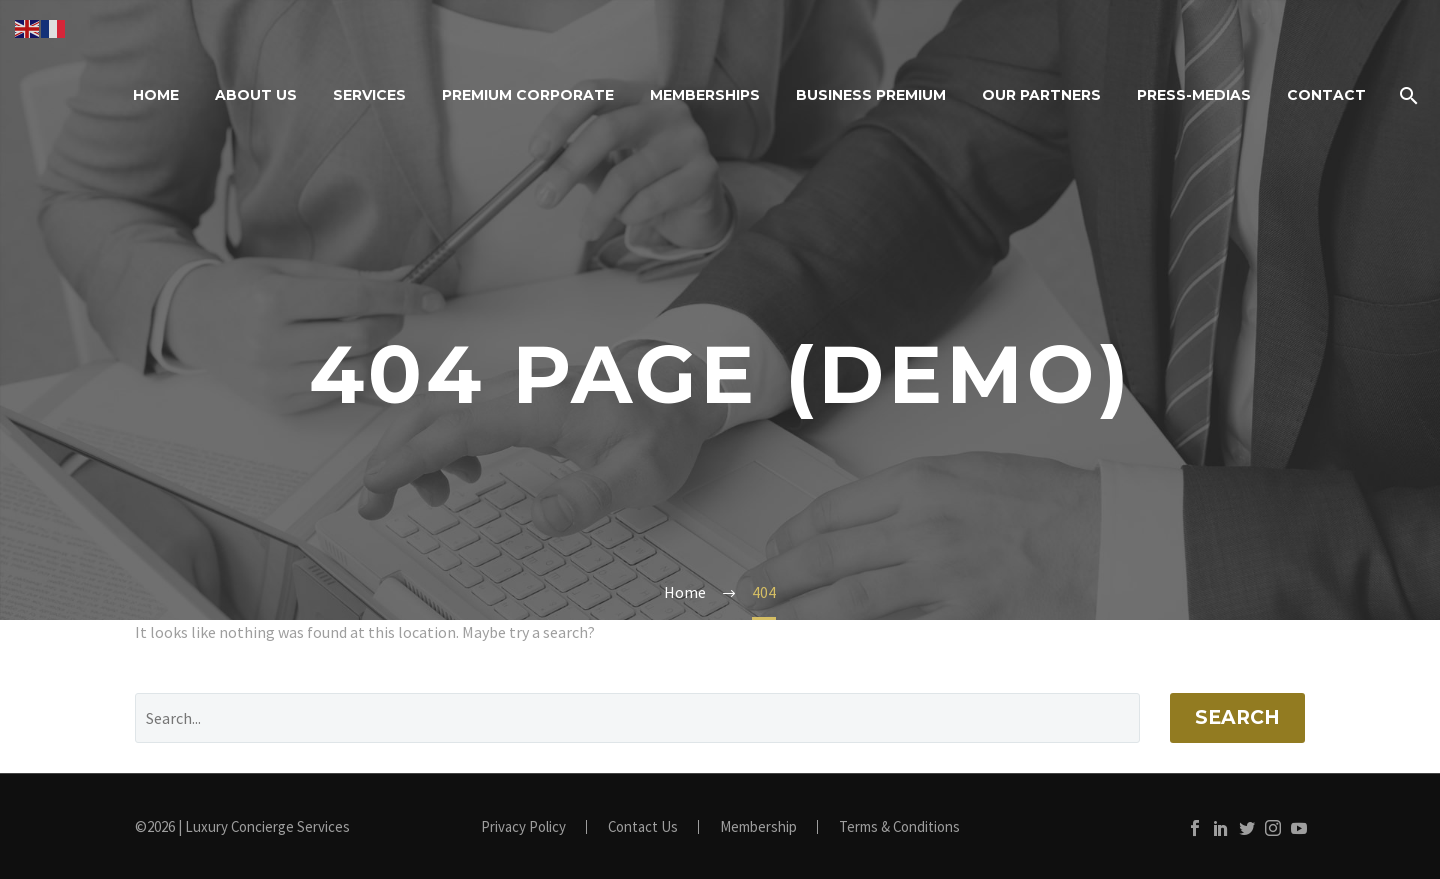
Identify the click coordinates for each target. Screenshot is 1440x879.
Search (1237, 717)
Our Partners (1041, 95)
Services (369, 95)
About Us (256, 95)
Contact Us (643, 827)
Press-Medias (1194, 95)
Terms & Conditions (899, 827)
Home (156, 95)
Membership (758, 827)
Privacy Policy (523, 827)
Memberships (705, 95)
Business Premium (871, 95)
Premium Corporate (528, 95)
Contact (1326, 95)
